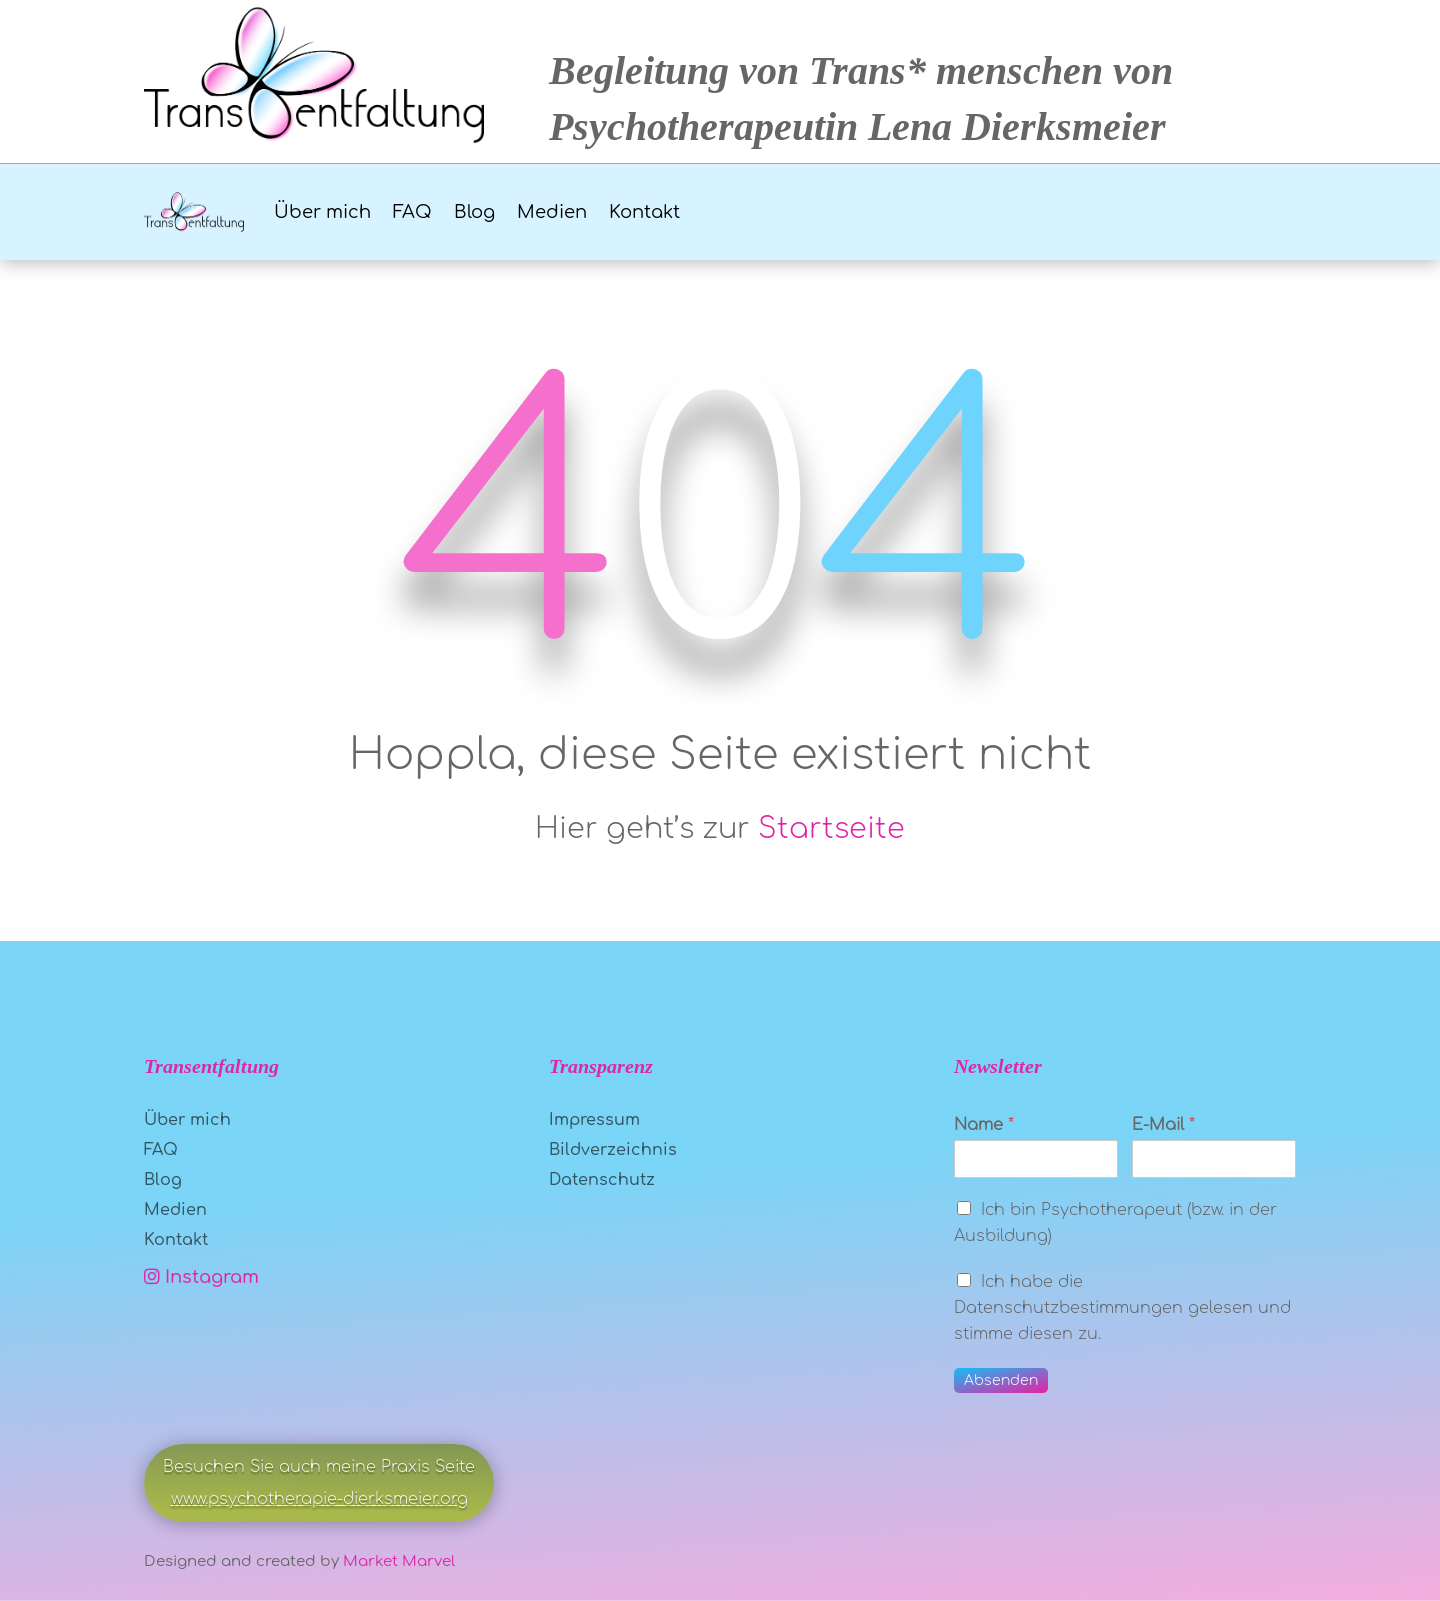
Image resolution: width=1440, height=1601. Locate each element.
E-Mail (1163, 1125)
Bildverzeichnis (613, 1151)
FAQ (412, 212)
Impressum (594, 1121)
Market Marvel (399, 1561)
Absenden (1001, 1380)
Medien (552, 212)
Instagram (201, 1277)
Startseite (831, 829)
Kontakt (644, 212)
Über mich (322, 212)
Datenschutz (602, 1181)
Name (984, 1125)
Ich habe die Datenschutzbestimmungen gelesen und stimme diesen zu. (1122, 1308)
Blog (474, 212)
